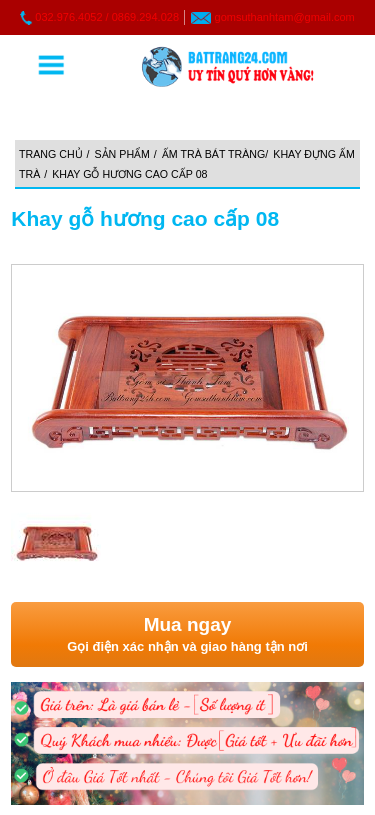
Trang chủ (51, 154)
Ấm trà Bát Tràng (214, 154)
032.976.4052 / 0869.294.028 (107, 17)
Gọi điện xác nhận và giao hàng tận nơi (187, 633)
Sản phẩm (122, 154)
